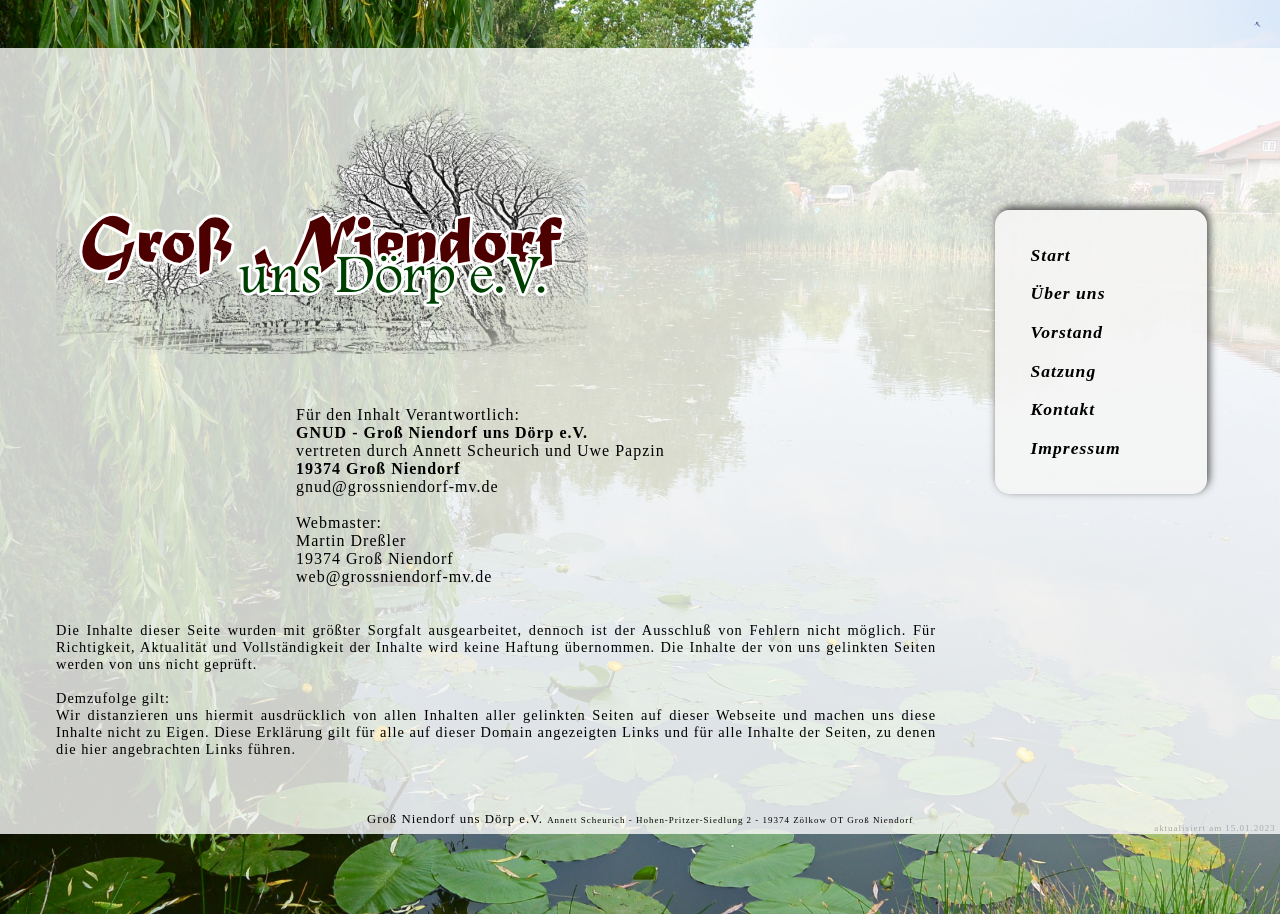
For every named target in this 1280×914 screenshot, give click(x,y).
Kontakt (1063, 409)
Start (1051, 255)
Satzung (1064, 371)
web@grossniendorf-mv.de (394, 576)
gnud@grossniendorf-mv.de (397, 486)
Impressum (1076, 448)
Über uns (1068, 293)
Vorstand (1067, 332)
